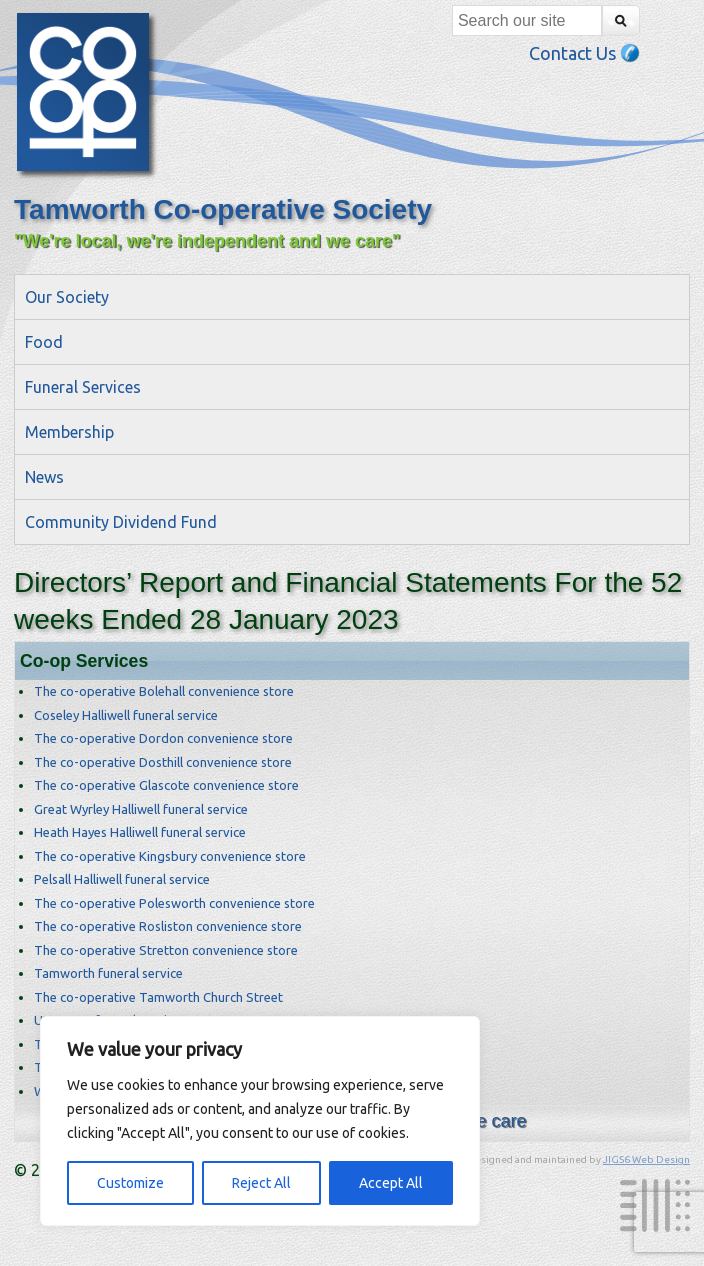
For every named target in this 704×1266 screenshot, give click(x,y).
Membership (69, 432)
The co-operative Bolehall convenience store (164, 691)
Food (44, 342)
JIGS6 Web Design (646, 1159)
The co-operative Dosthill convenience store (163, 762)
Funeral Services (83, 387)
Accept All (391, 1183)
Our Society (67, 297)
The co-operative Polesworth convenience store (174, 903)
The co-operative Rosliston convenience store (168, 926)
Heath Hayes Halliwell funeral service (140, 832)
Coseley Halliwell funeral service (126, 715)
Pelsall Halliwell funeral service (122, 879)
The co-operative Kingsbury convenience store (170, 856)
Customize (130, 1183)
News (44, 477)
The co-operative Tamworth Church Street (158, 997)
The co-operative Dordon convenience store (163, 738)
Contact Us (584, 53)
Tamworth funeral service (108, 973)
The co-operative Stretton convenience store (166, 950)
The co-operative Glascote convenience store (166, 785)
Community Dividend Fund (121, 522)
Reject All (261, 1183)
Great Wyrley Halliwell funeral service (141, 809)
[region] (260, 1121)
